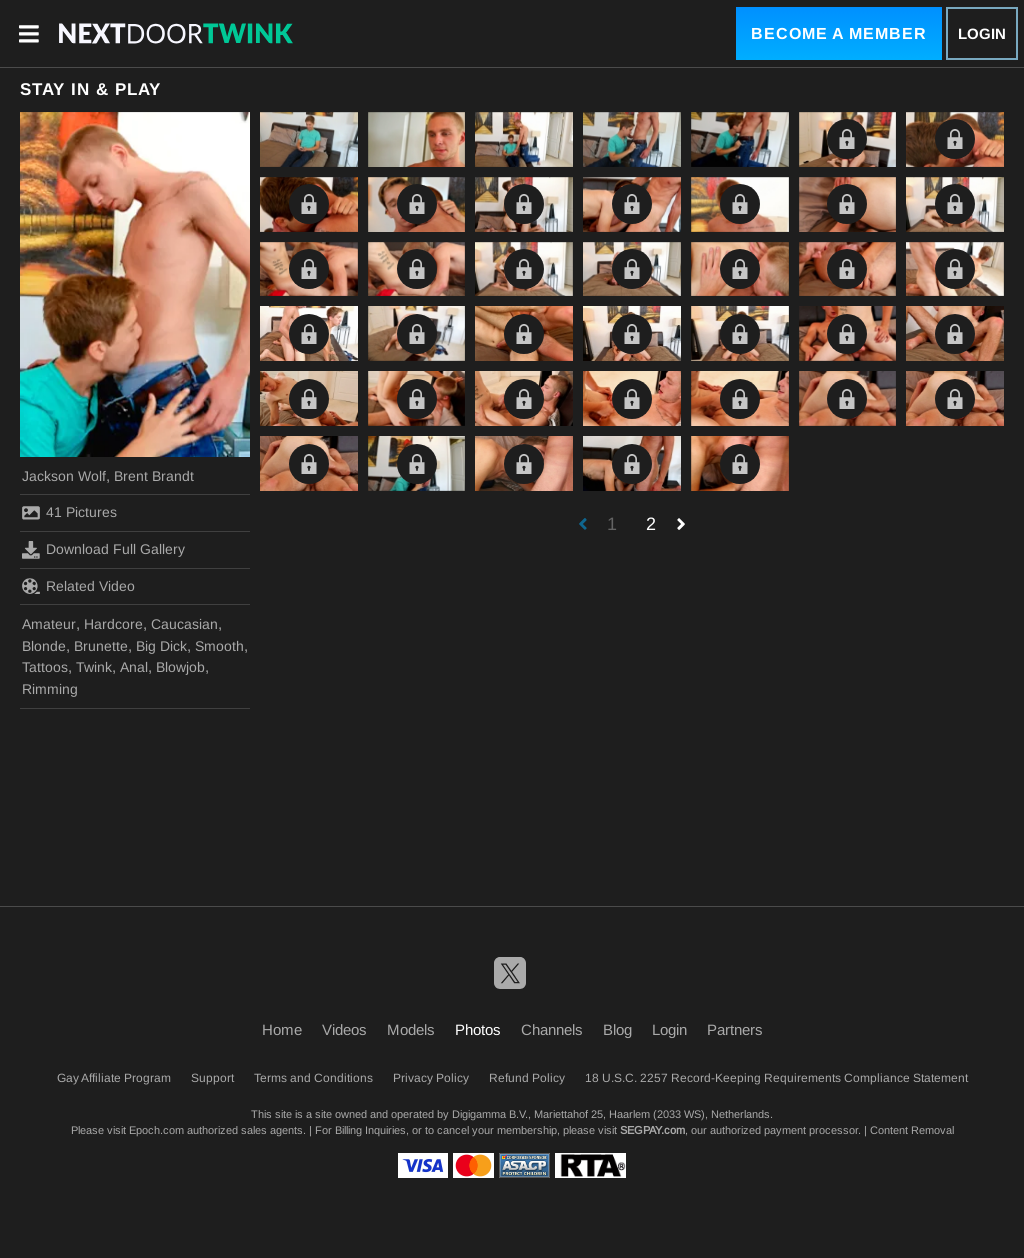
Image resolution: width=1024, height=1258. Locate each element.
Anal (134, 667)
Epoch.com (156, 1130)
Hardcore (113, 624)
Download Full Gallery (103, 550)
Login (982, 33)
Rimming (50, 689)
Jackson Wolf (64, 476)
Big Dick (161, 646)
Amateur (49, 624)
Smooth (219, 646)
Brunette (101, 646)
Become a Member (839, 33)
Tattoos (45, 667)
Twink (94, 667)
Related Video (78, 586)
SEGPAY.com (652, 1130)
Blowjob (180, 667)
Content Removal (912, 1130)
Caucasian (184, 624)
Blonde (44, 646)
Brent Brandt (154, 476)
